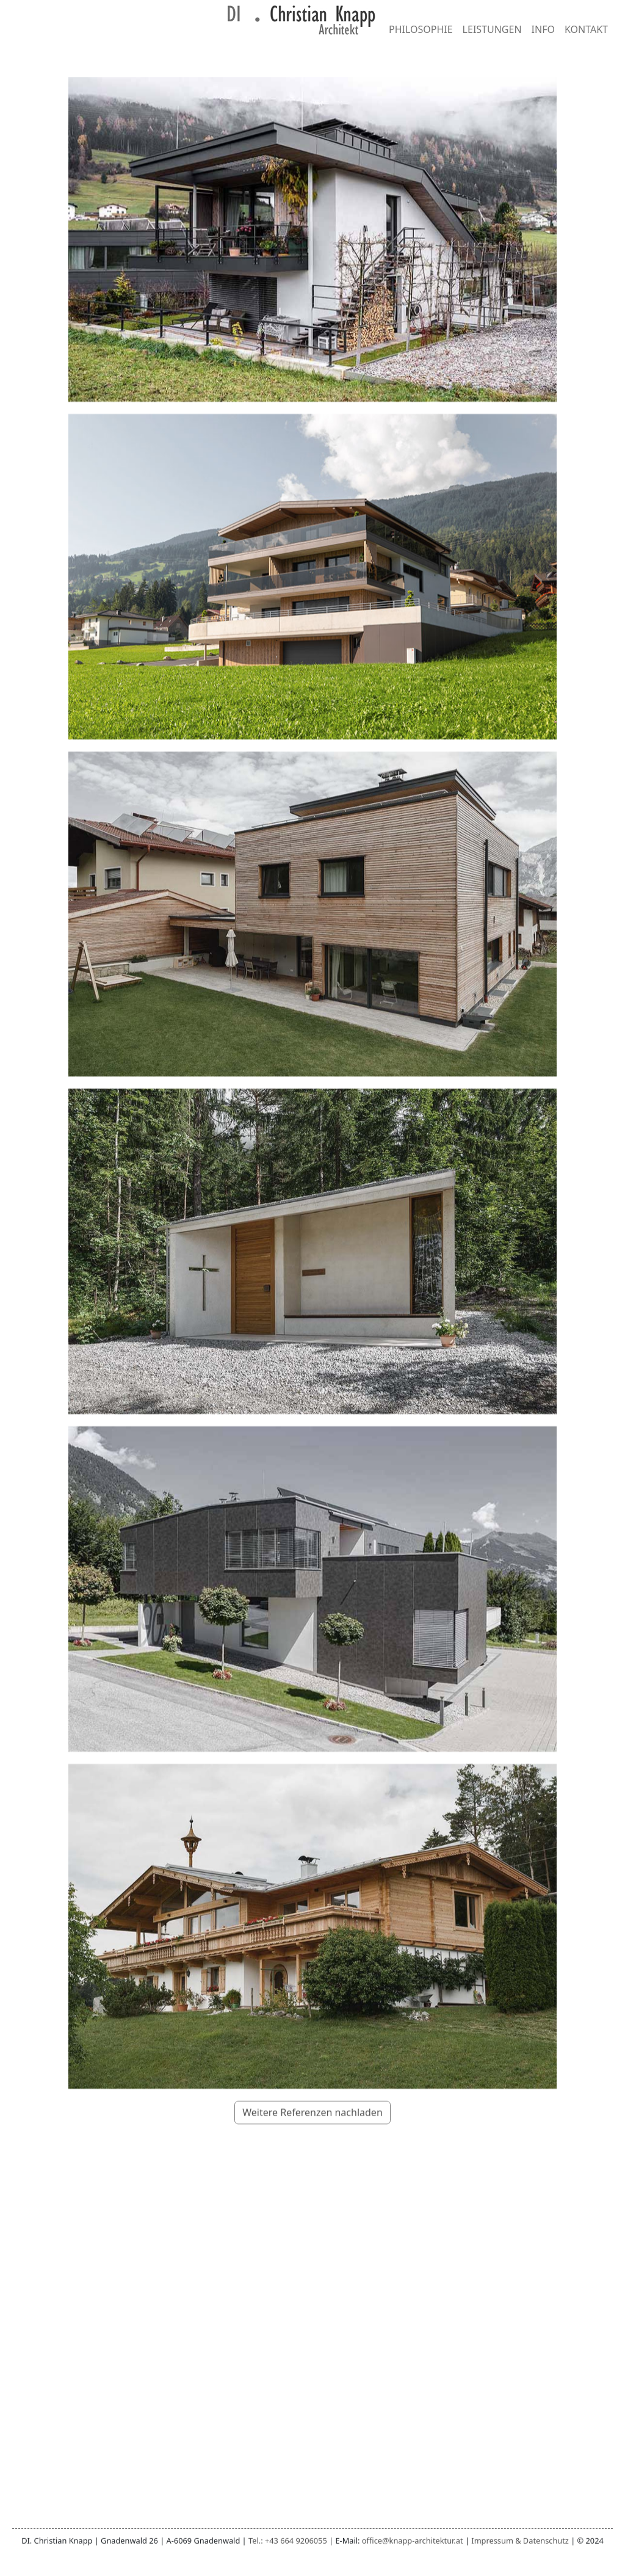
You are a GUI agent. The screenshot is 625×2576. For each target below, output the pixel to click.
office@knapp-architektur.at (412, 2541)
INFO (543, 29)
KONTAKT (586, 29)
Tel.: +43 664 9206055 (287, 2541)
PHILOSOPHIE (421, 29)
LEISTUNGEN (492, 29)
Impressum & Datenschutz (520, 2541)
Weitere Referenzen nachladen (312, 2154)
